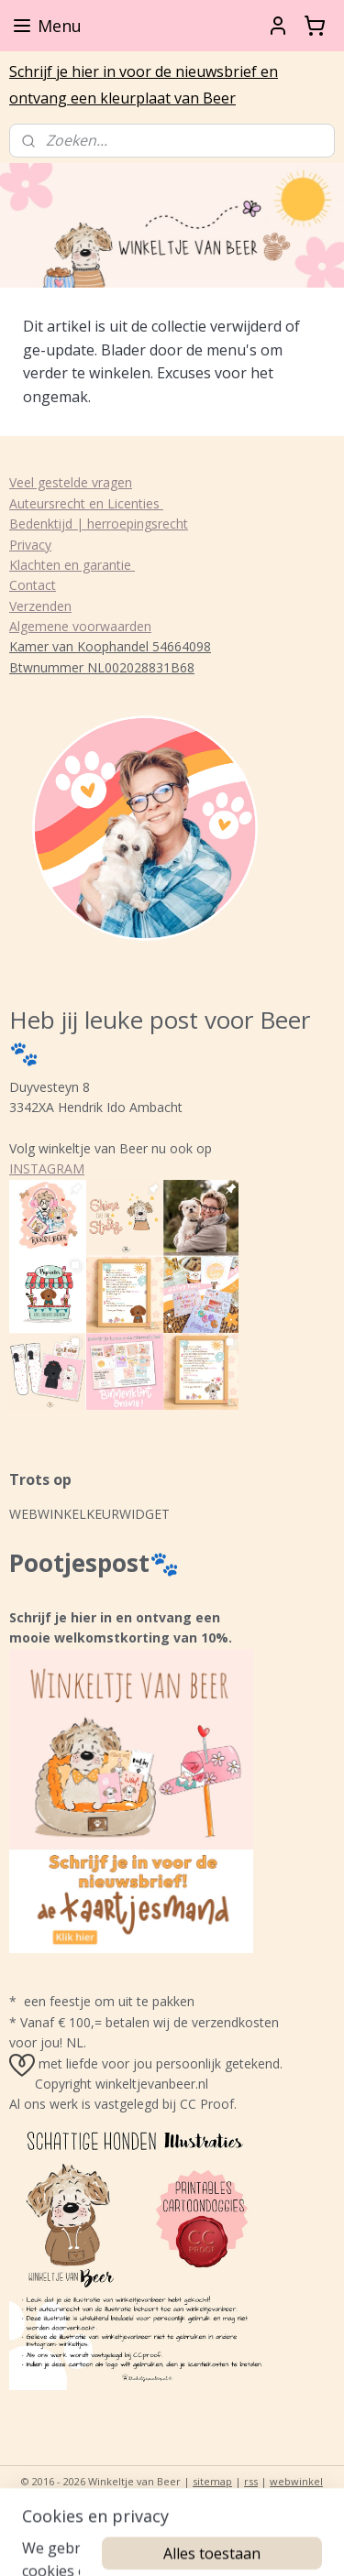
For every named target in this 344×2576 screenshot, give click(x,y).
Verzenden (40, 606)
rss (251, 2481)
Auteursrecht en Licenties (86, 503)
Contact (32, 585)
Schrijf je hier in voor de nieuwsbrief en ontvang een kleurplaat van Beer (143, 84)
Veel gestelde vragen (70, 482)
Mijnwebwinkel (231, 2511)
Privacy (30, 544)
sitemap (212, 2481)
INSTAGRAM (46, 1168)
